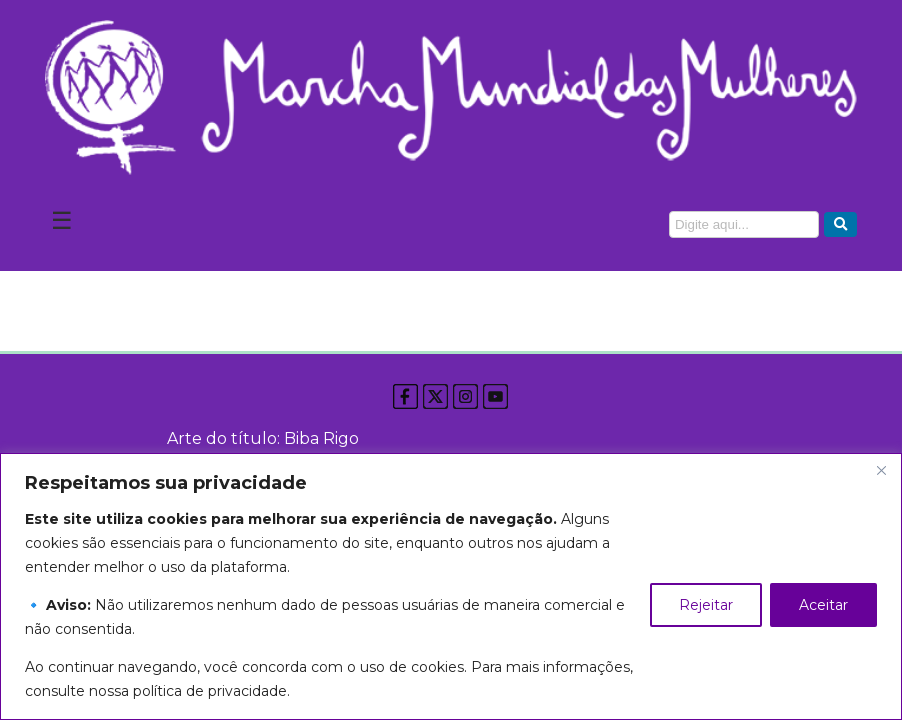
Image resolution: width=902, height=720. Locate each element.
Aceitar (823, 605)
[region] (451, 586)
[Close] (881, 470)
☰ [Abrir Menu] (62, 220)
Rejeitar (706, 605)
